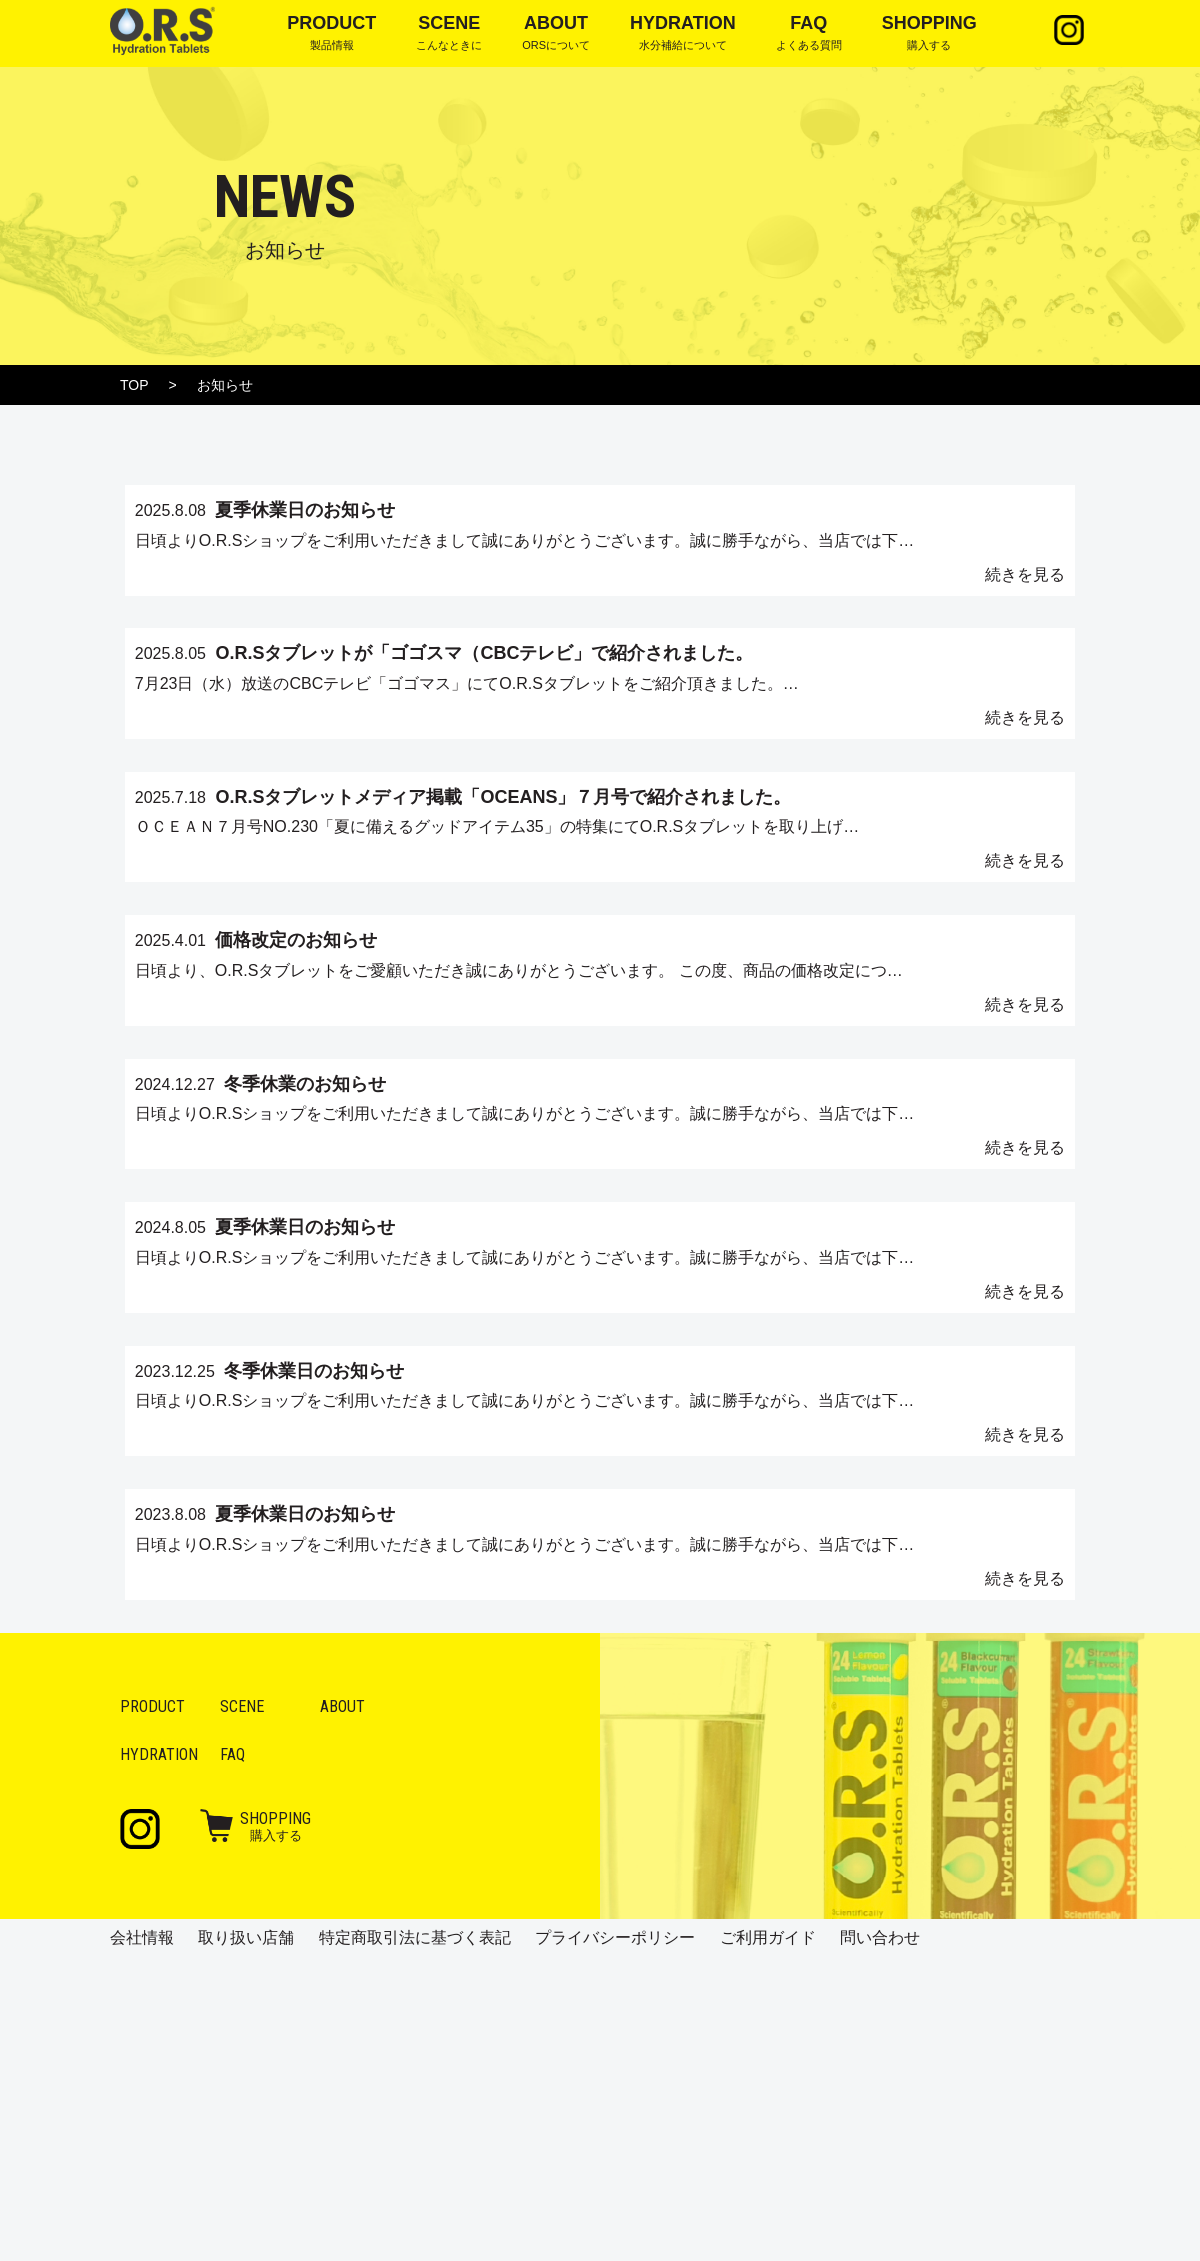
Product (152, 2010)
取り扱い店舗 (246, 2241)
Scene (242, 2010)
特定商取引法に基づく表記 (415, 2241)
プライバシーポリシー (615, 2241)
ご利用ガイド (768, 2241)
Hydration (159, 2058)
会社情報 (142, 2241)
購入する (275, 2130)
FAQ (232, 2058)
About (342, 2010)
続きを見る (940, 602)
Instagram (1065, 30)
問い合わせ (880, 2241)
